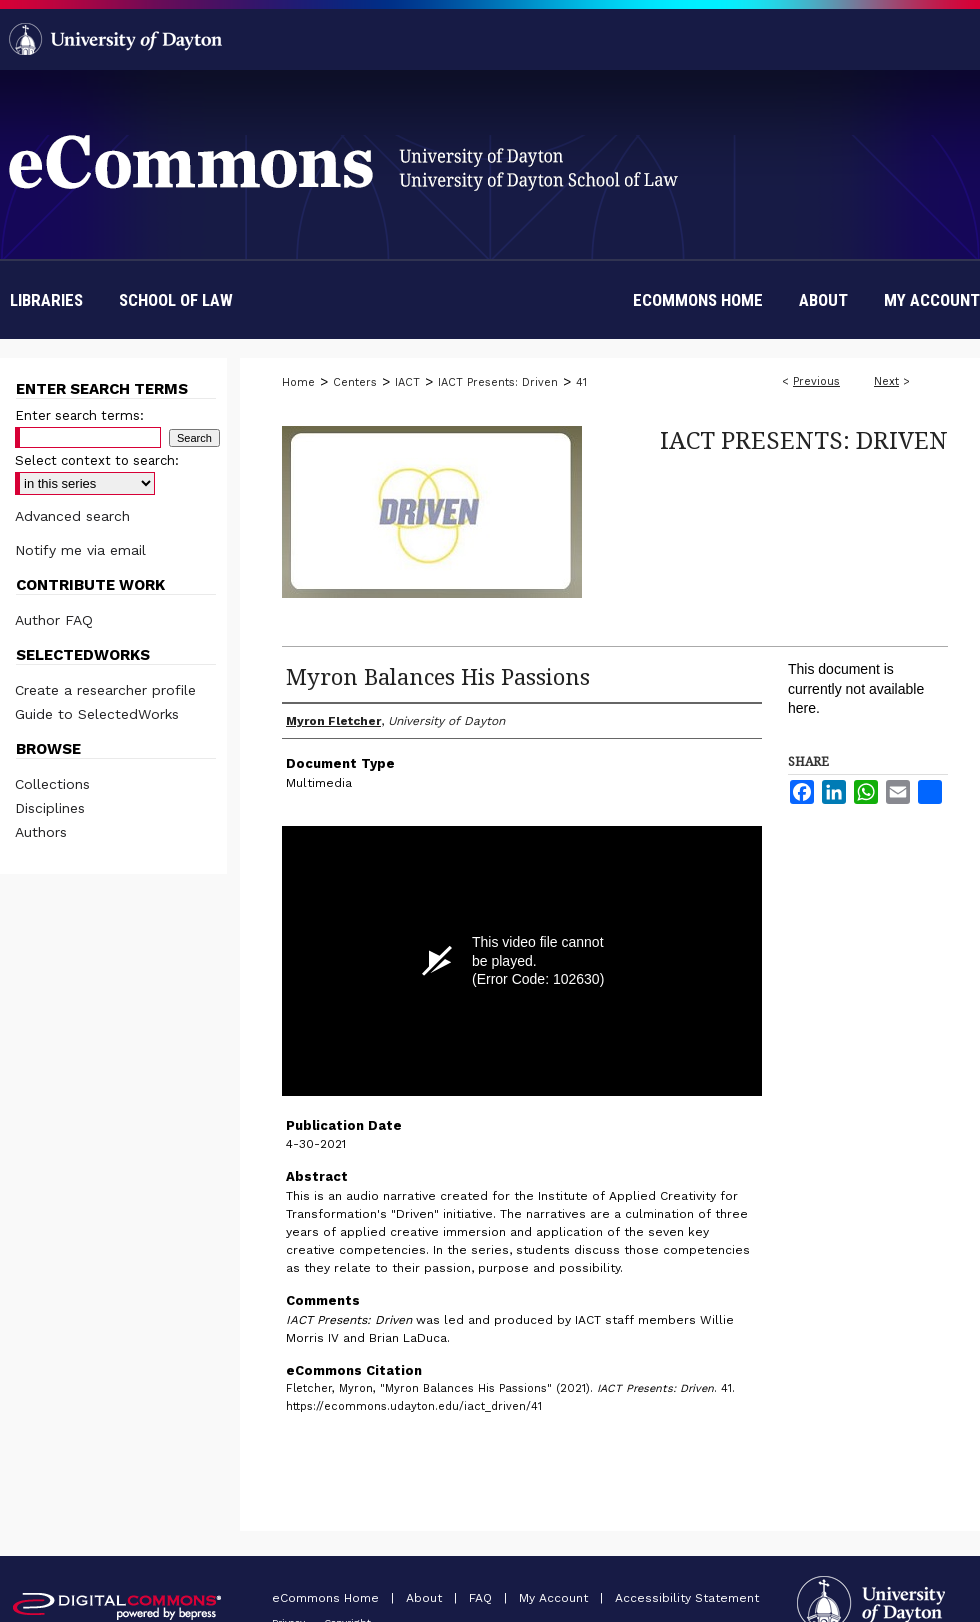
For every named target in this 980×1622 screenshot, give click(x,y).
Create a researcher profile (105, 690)
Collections (52, 784)
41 (581, 382)
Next (886, 381)
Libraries (46, 300)
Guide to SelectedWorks (97, 714)
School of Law (176, 300)
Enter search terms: (79, 415)
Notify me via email (80, 550)
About (426, 1598)
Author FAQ (54, 620)
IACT (407, 382)
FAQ (482, 1598)
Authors (41, 832)
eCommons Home (327, 1598)
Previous (816, 381)
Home (298, 382)
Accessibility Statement (687, 1598)
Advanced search (72, 516)
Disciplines (50, 808)
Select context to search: (97, 460)
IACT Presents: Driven (498, 382)
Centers (355, 382)
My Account (555, 1598)
